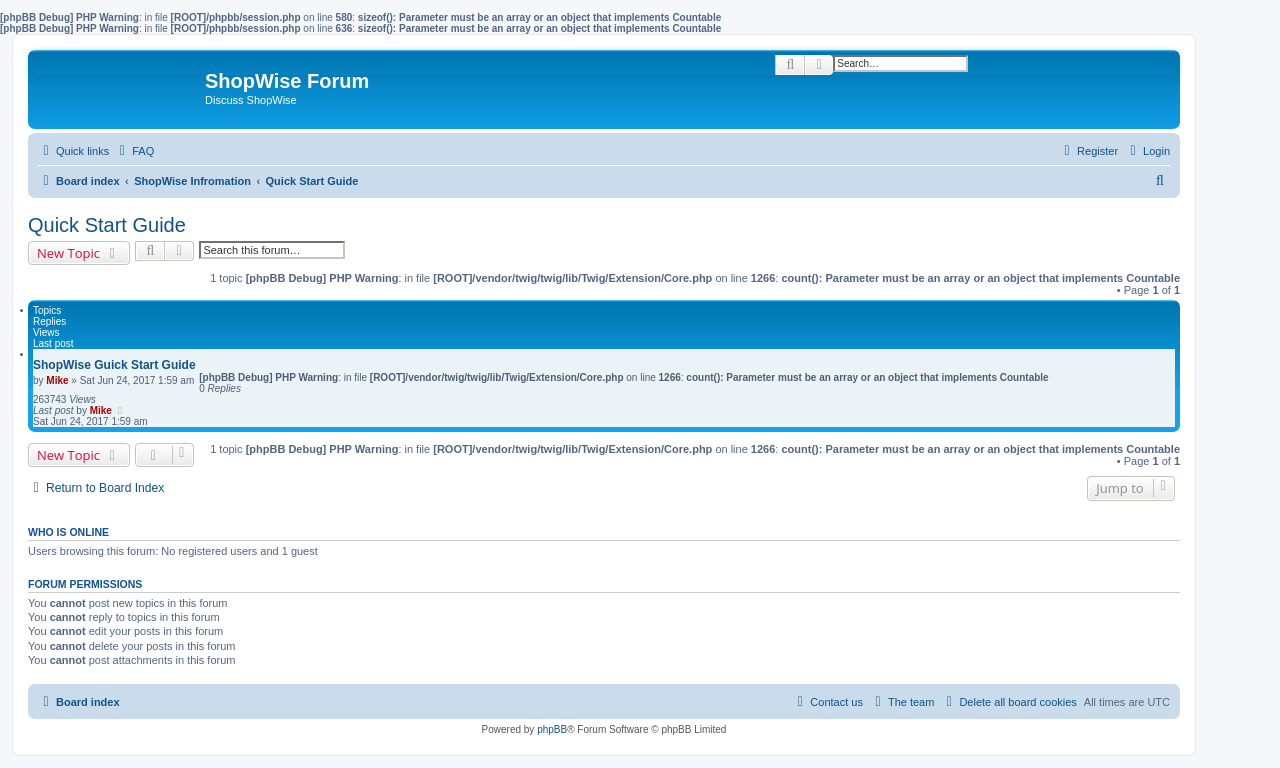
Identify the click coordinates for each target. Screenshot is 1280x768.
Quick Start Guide (107, 225)
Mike (57, 380)
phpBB (552, 729)
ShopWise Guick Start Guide (114, 365)
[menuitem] (134, 151)
